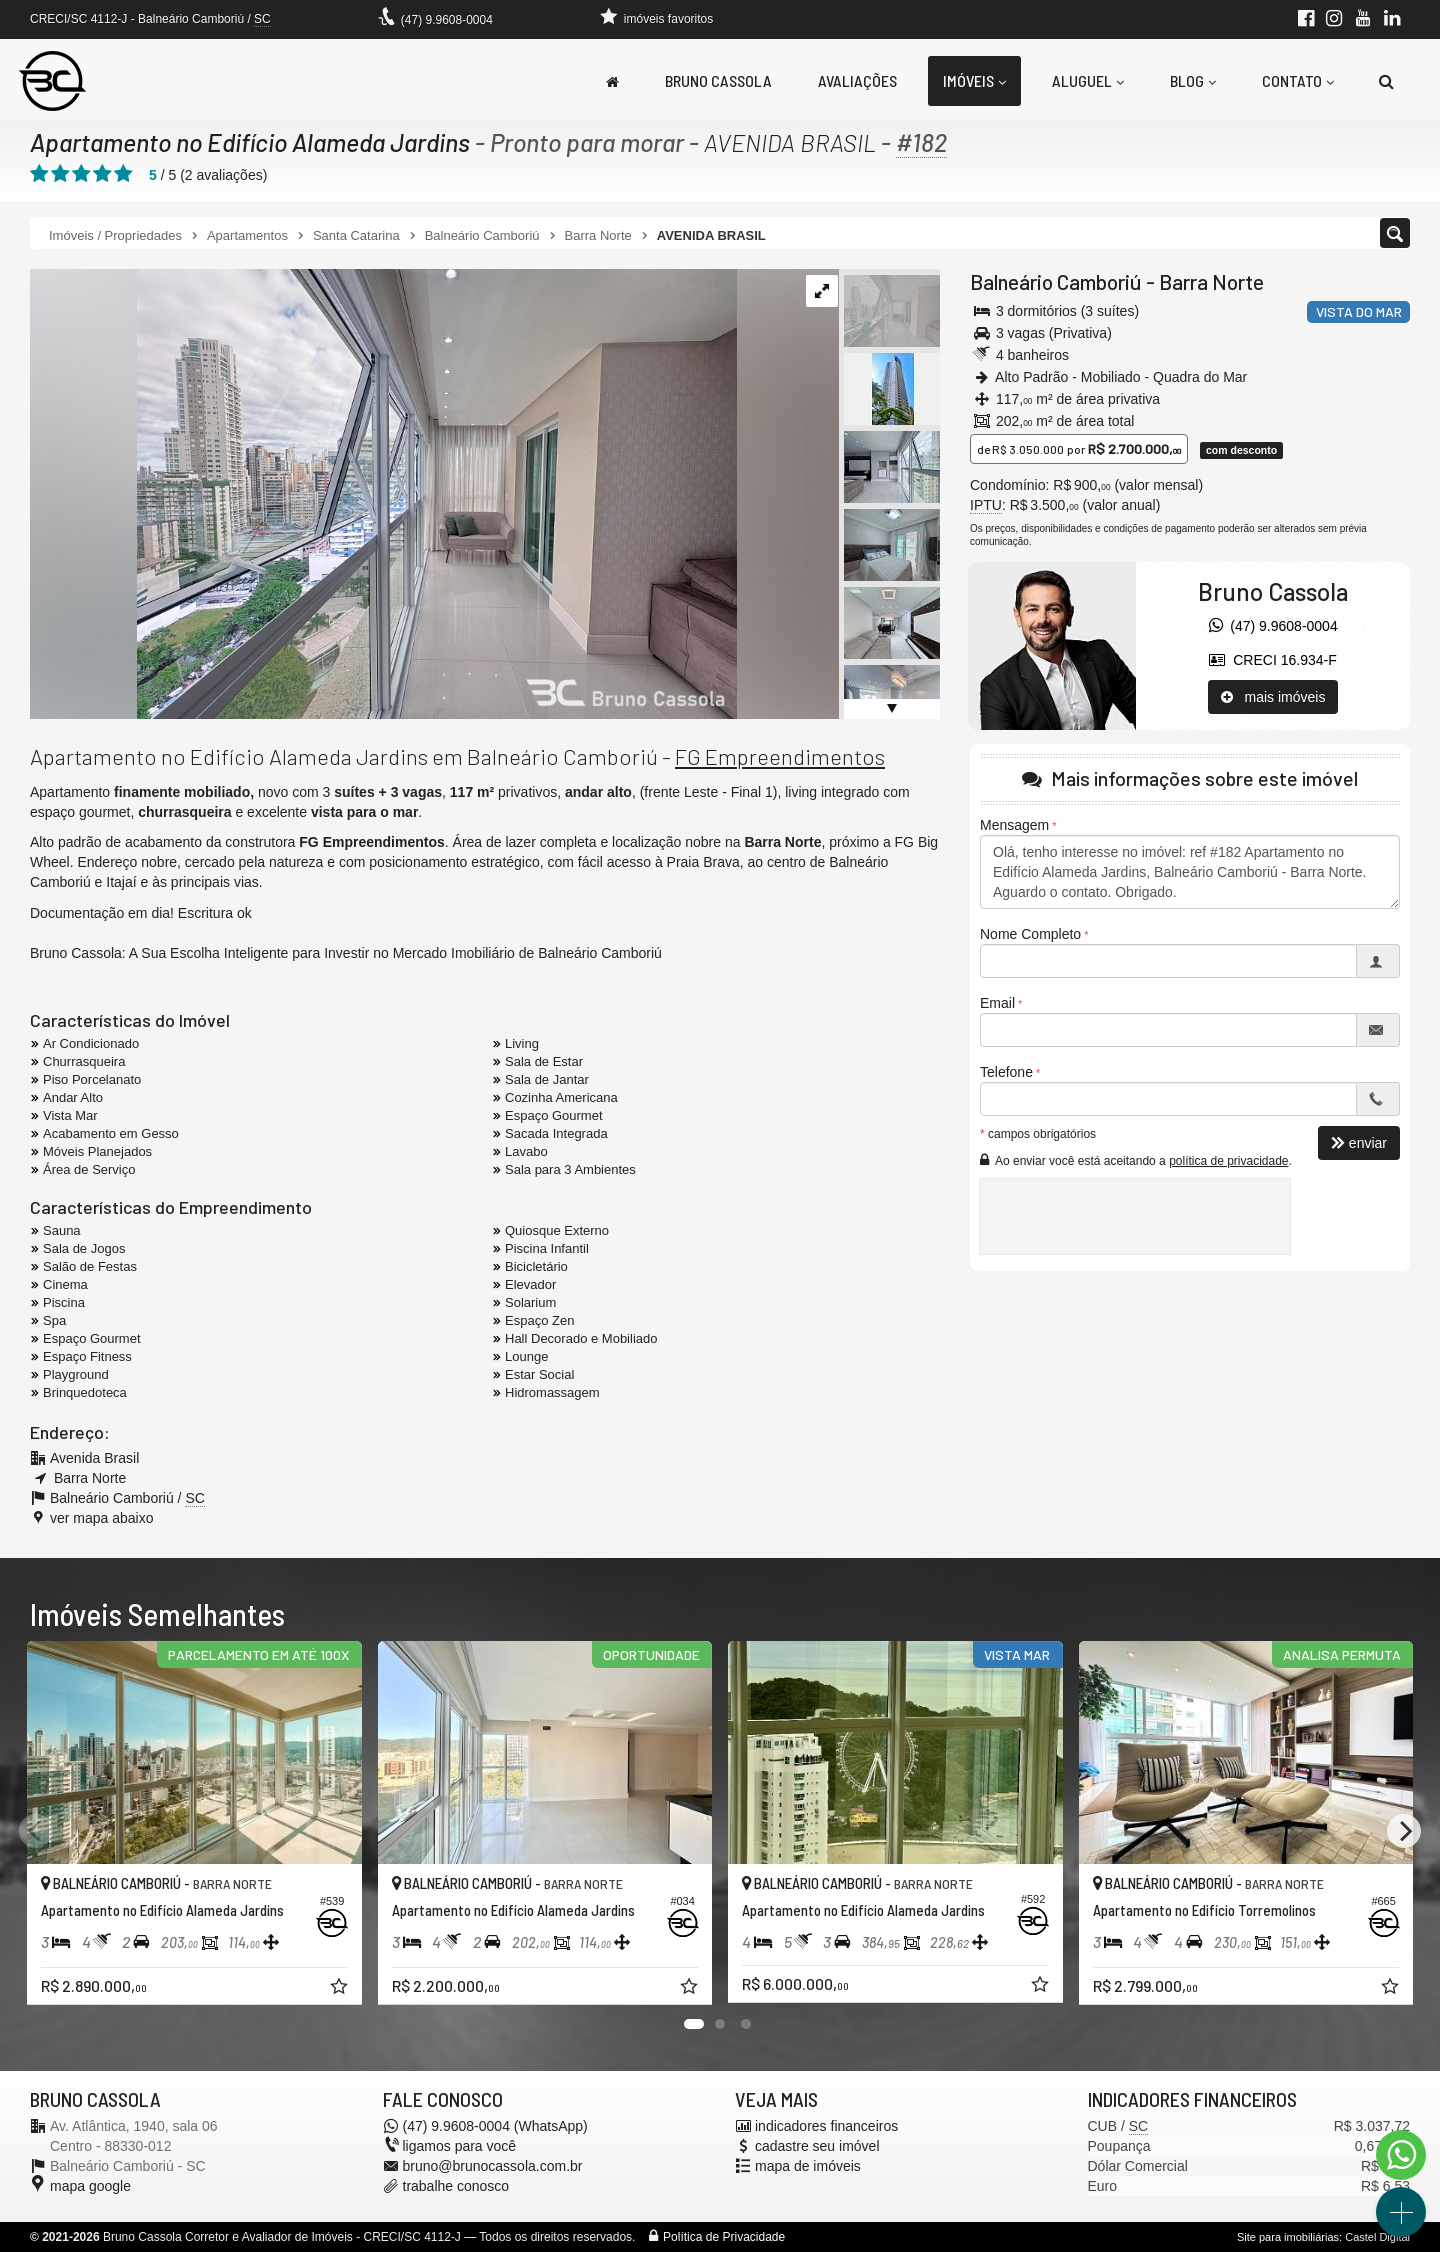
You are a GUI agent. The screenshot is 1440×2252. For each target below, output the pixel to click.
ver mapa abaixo (102, 1518)
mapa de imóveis (808, 2166)
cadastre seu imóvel (817, 2146)
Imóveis (974, 80)
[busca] (1386, 81)
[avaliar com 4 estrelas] (102, 174)
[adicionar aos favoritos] (341, 1989)
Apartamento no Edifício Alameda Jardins (250, 142)
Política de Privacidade (724, 2237)
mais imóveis (1273, 697)
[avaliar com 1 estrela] (39, 174)
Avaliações (857, 80)
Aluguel (1088, 80)
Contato (1298, 80)
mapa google (90, 2186)
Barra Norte (1211, 281)
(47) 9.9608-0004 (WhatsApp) (495, 2126)
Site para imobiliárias (1288, 2237)
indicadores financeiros (826, 2126)
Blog (1193, 80)
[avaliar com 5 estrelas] (123, 174)
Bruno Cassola (718, 80)
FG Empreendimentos (780, 756)
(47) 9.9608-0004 (447, 20)
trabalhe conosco (456, 2186)
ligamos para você (460, 2146)
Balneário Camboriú (1056, 281)
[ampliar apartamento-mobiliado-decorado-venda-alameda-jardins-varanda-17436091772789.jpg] (383, 493)
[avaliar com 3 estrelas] (81, 174)
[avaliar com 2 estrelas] (60, 174)
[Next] (1404, 1831)
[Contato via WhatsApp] (1401, 2155)
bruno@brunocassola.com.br (493, 2166)
